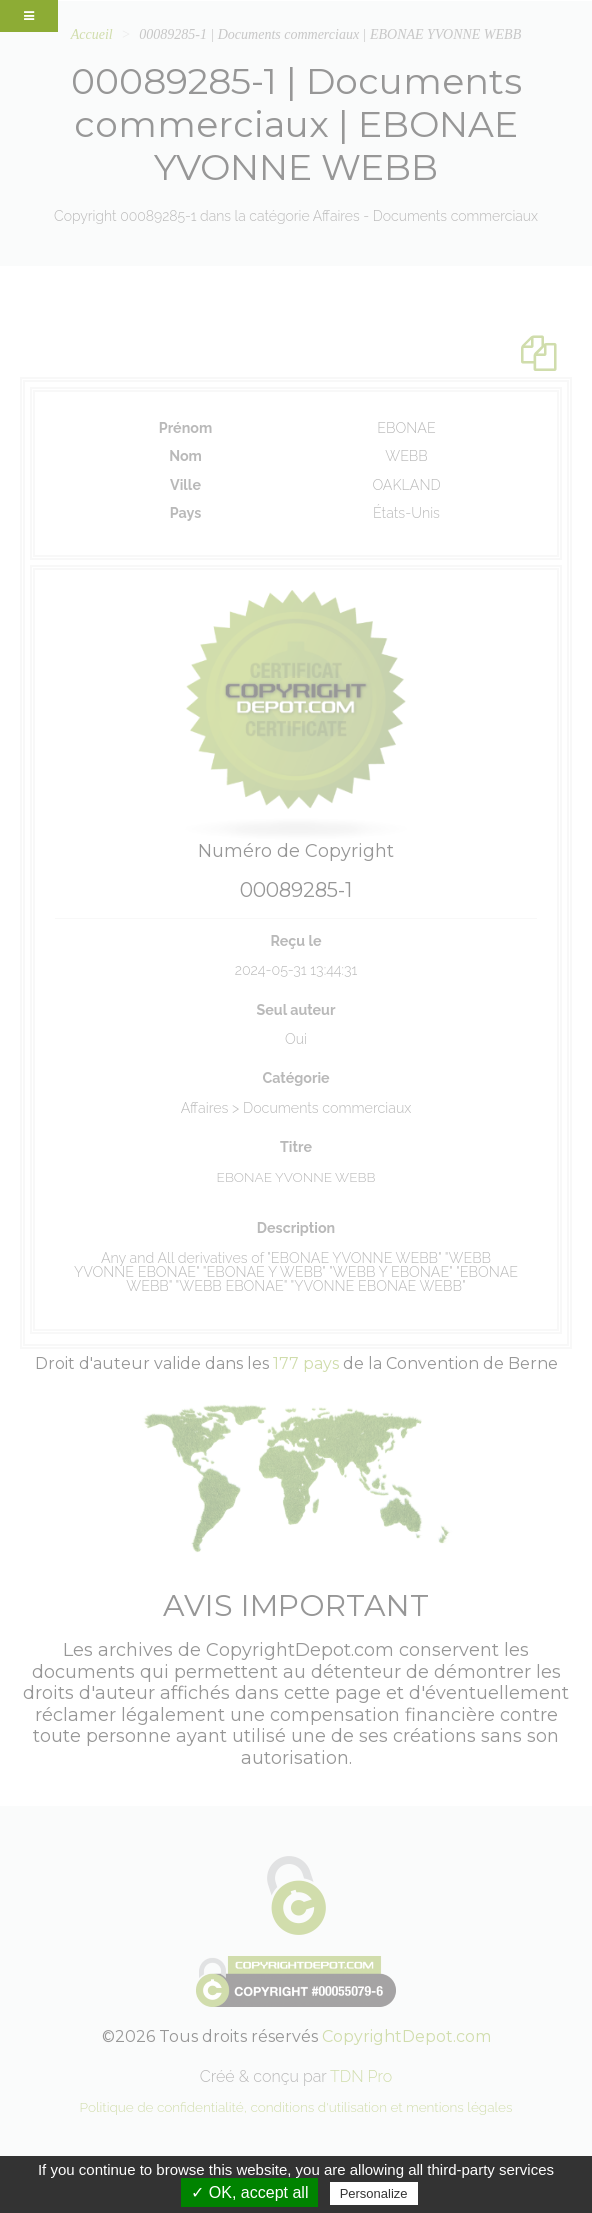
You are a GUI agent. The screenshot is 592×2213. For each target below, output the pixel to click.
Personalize (374, 2193)
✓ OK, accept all (249, 2192)
